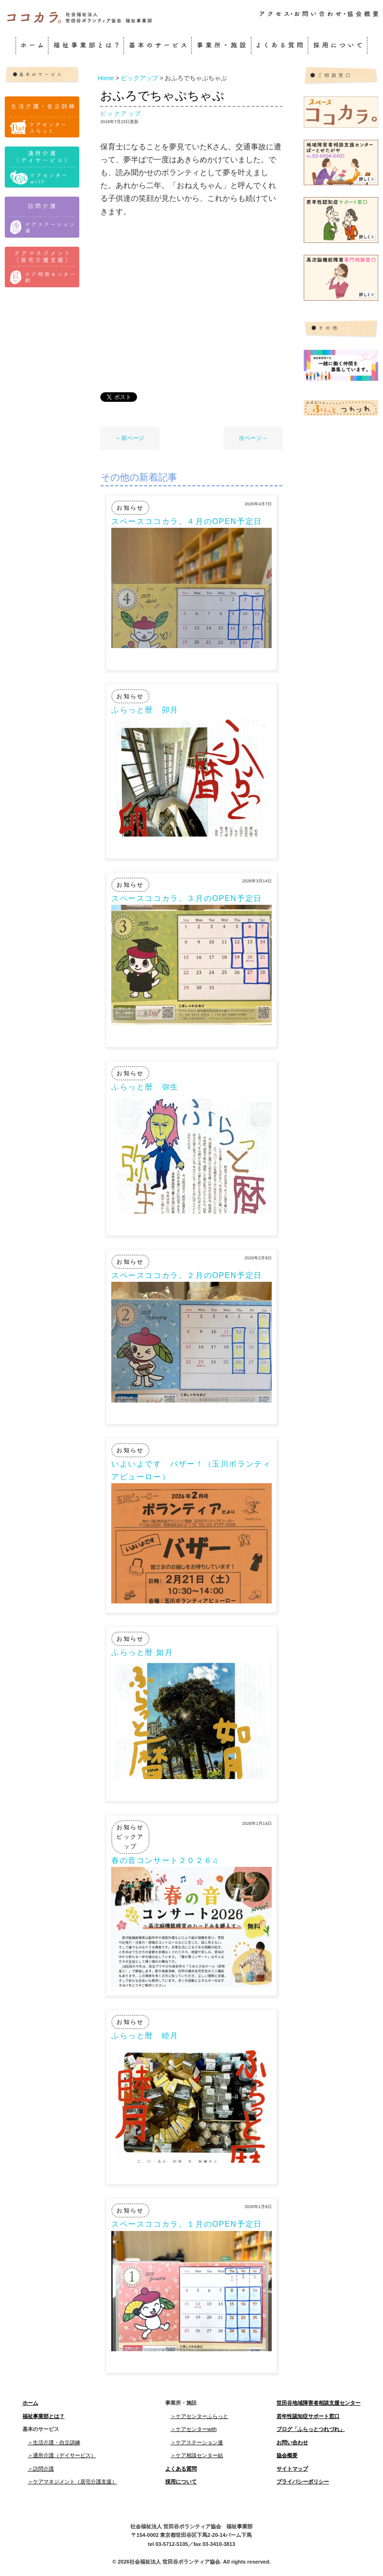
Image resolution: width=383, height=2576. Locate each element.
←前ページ (130, 438)
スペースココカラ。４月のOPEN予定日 (186, 521)
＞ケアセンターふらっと (199, 2416)
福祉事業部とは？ (43, 2416)
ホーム (30, 2403)
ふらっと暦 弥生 (145, 1087)
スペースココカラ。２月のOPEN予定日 (186, 1275)
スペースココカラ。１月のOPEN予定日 (186, 2224)
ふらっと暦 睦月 (145, 2035)
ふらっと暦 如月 (142, 1652)
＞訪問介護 (41, 2468)
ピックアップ (120, 113)
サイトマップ (292, 2468)
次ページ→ (253, 438)
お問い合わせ (292, 2442)
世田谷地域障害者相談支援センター (319, 2403)
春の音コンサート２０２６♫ (165, 1860)
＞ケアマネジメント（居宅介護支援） (72, 2481)
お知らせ (130, 507)
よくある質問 (181, 2468)
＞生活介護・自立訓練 (54, 2442)
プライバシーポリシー (303, 2481)
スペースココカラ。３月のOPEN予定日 (186, 898)
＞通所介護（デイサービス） (62, 2455)
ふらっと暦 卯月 (145, 710)
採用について (181, 2481)
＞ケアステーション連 (196, 2442)
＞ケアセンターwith (193, 2429)
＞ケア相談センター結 (196, 2455)
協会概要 (287, 2455)
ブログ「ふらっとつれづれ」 (311, 2429)
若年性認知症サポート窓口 (308, 2416)
